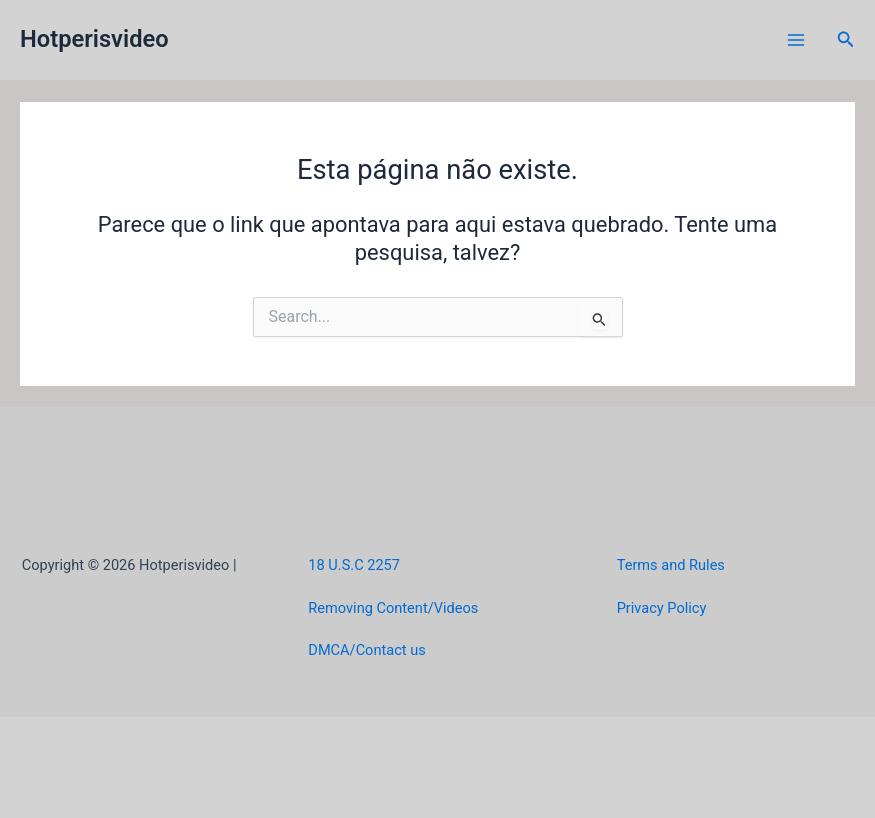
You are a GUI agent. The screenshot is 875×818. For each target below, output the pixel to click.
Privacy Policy (662, 608)
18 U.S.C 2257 (354, 565)
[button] (846, 39)
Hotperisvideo (94, 39)
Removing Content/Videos (393, 608)
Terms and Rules (671, 565)
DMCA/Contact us (366, 650)
